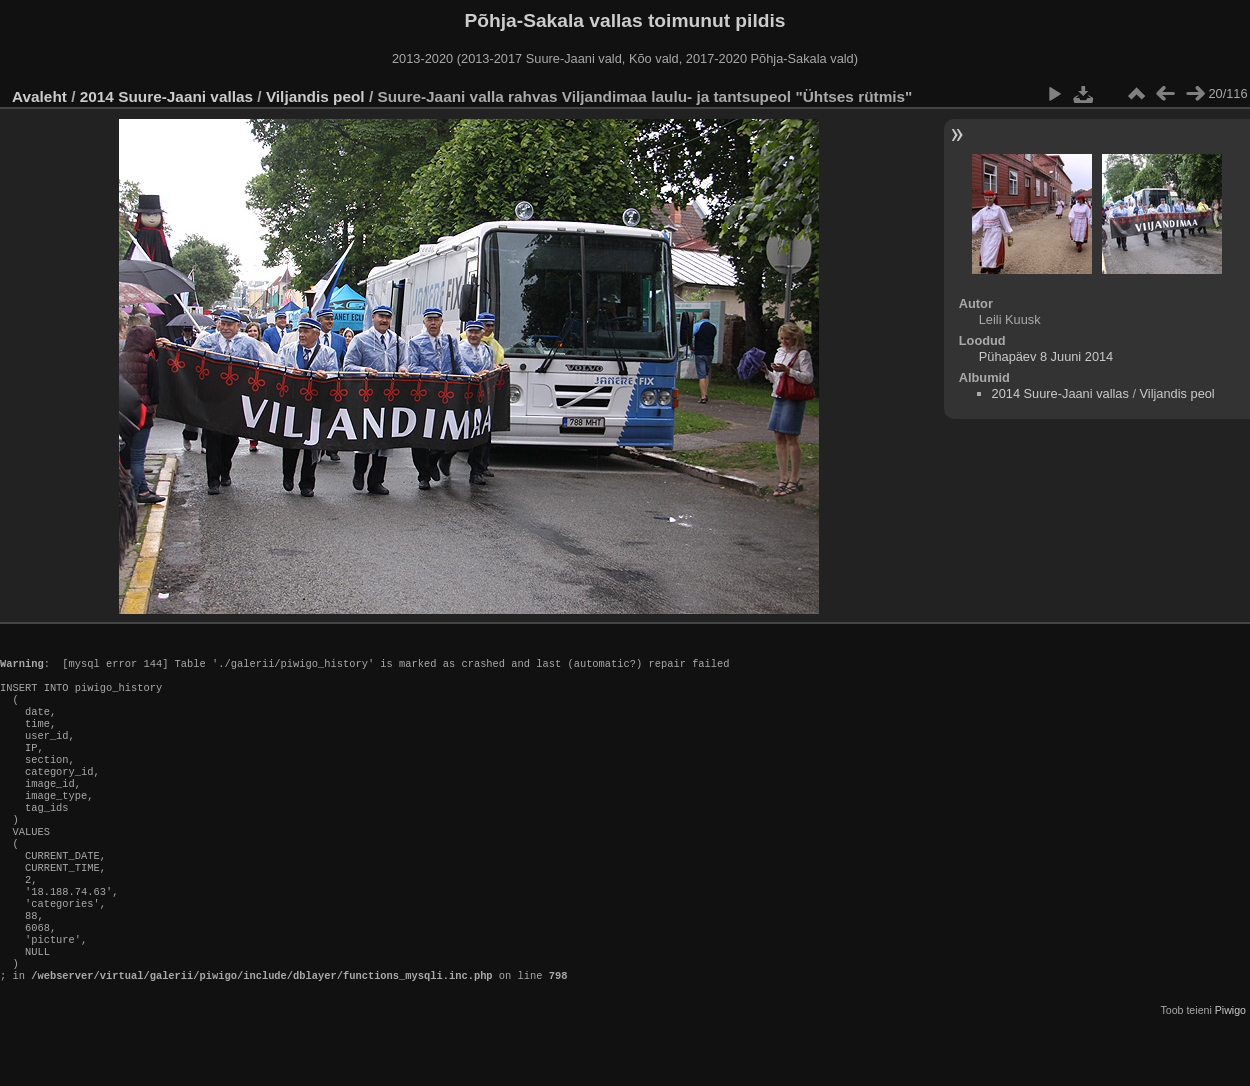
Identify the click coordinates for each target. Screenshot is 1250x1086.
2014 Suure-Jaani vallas (166, 96)
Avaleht (39, 96)
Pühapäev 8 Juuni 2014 (1046, 356)
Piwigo (1230, 1070)
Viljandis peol (315, 96)
